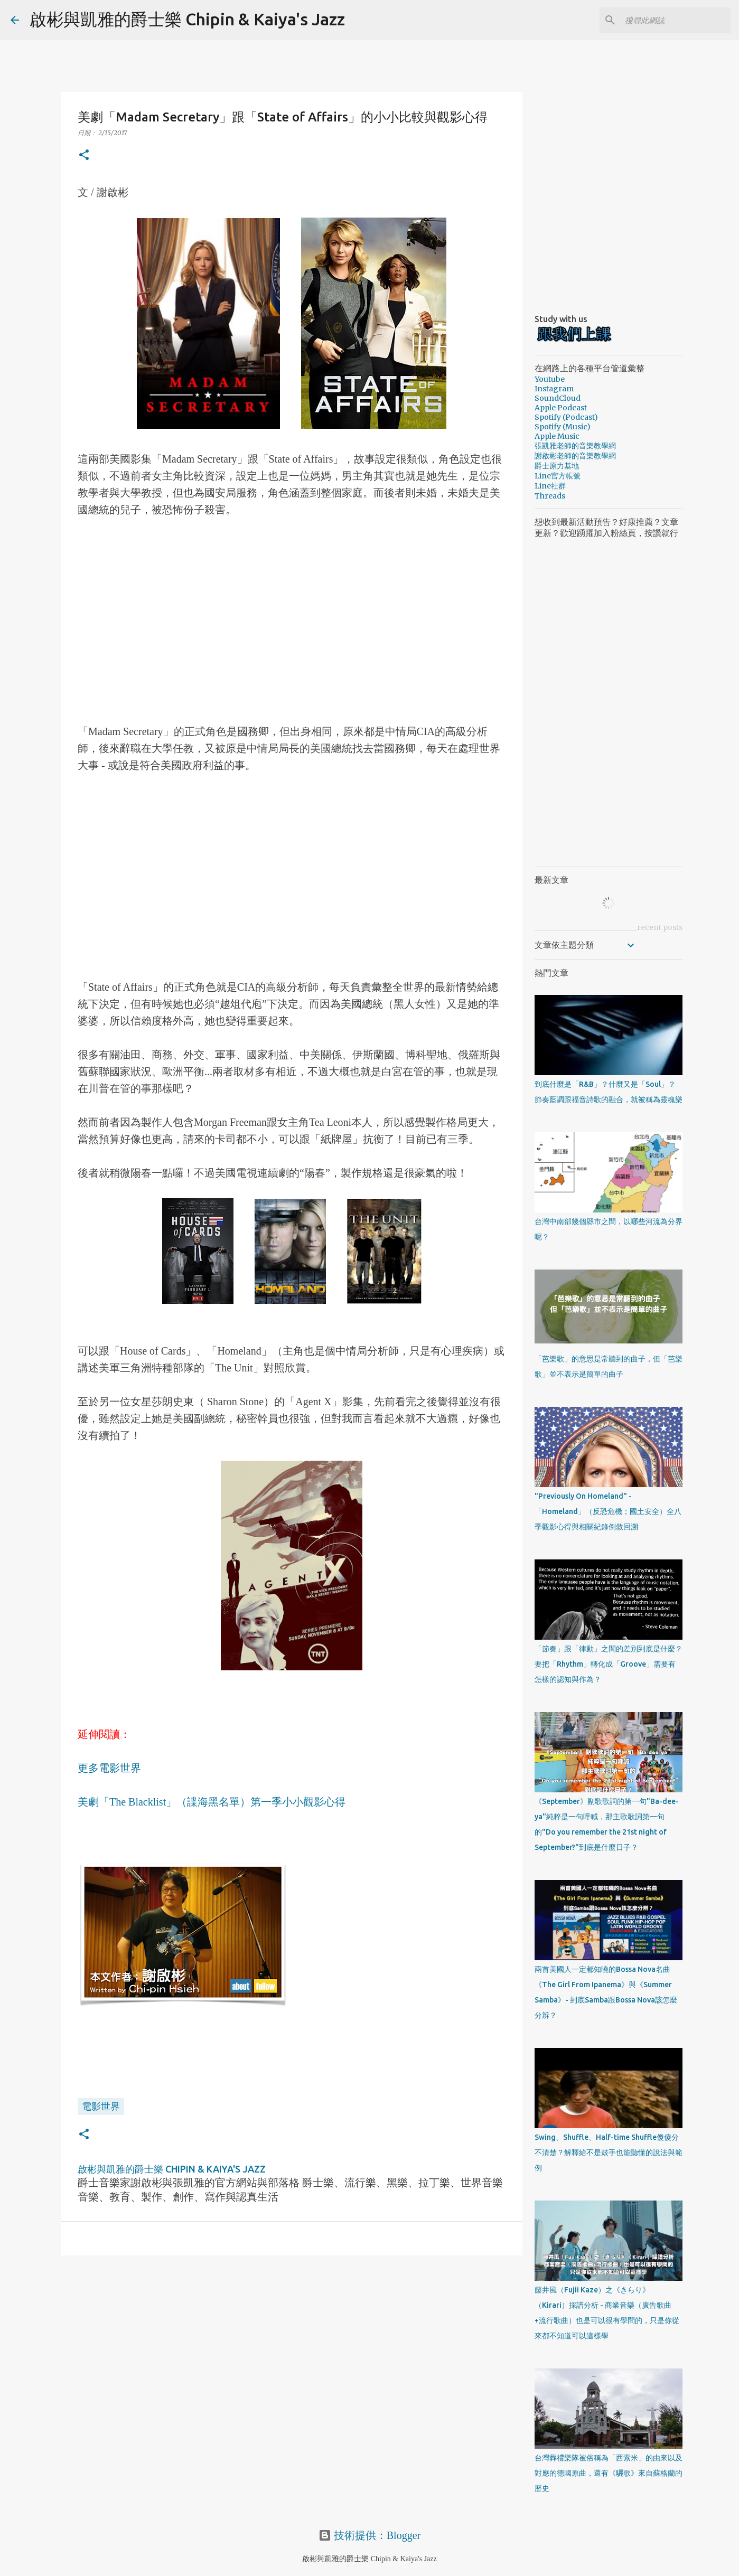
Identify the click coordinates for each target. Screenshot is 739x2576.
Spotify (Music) (563, 426)
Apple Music (557, 436)
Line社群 (550, 486)
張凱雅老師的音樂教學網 (575, 445)
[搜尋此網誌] (675, 20)
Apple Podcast (561, 407)
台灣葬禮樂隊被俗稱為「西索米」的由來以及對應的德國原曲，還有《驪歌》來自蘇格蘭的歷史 (608, 2473)
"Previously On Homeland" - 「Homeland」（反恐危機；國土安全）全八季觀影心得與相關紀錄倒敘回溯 (608, 1511)
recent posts (659, 927)
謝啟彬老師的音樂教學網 (575, 455)
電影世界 (101, 2106)
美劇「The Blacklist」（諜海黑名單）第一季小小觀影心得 (211, 1802)
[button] (84, 155)
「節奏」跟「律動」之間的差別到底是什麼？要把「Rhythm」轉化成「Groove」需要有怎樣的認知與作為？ (608, 1664)
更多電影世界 (109, 1768)
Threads (550, 496)
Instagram (554, 388)
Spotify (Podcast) (566, 417)
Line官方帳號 (558, 476)
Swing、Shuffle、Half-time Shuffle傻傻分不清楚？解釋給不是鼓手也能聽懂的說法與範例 (608, 2152)
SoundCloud (558, 398)
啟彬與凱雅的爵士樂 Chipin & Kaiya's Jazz (187, 19)
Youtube (550, 379)
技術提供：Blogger (369, 2535)
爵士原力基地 (557, 466)
